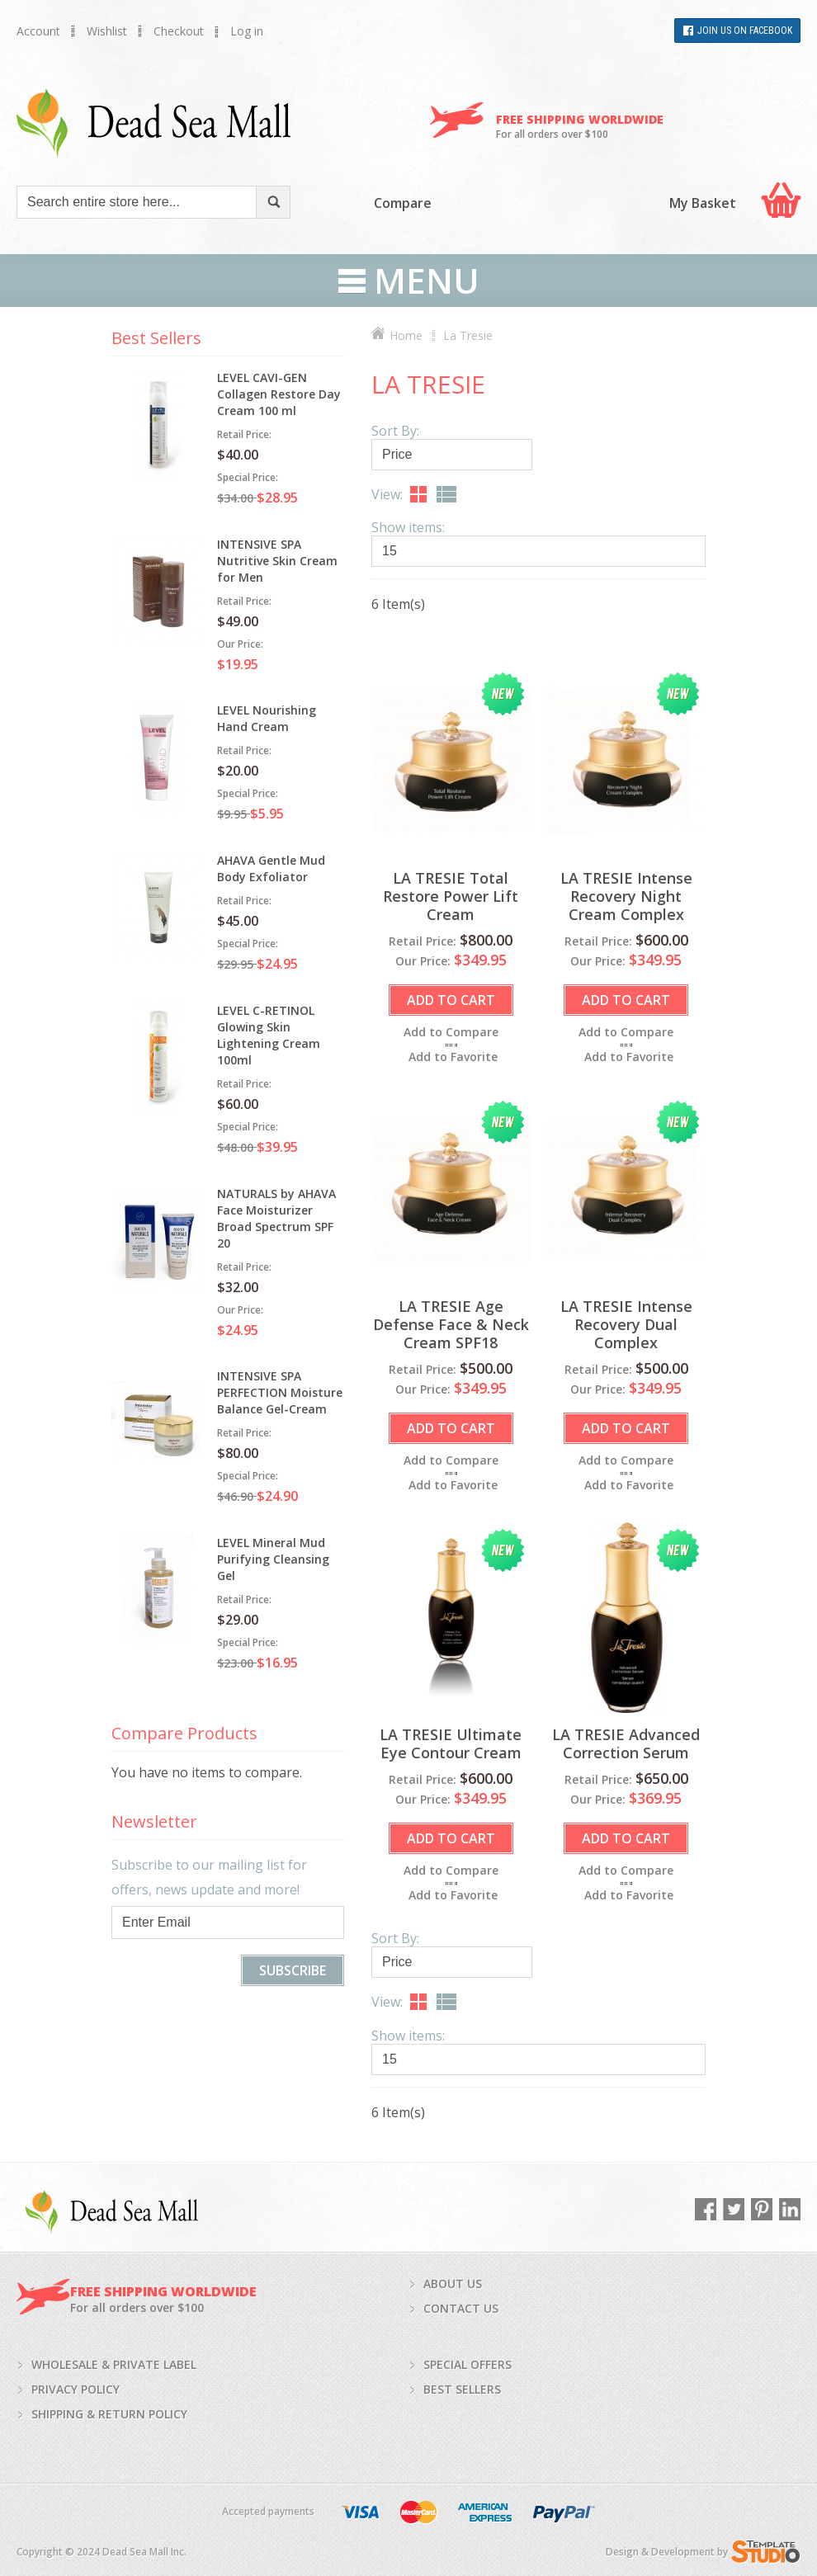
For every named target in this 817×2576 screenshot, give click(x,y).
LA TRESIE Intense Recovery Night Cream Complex (626, 896)
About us (452, 2283)
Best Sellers (462, 2389)
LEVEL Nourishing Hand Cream (266, 718)
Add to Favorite (453, 1056)
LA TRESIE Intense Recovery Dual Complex (626, 1324)
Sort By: (395, 430)
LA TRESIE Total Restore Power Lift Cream (450, 896)
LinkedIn (789, 2209)
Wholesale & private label (113, 2364)
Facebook (705, 2209)
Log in (246, 31)
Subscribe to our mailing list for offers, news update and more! (209, 1877)
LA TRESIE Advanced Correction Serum (626, 1743)
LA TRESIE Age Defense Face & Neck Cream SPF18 (451, 1324)
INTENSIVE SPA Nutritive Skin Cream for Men (277, 560)
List (446, 494)
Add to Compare (451, 1032)
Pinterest (761, 2209)
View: (387, 494)
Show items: (408, 527)
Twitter (733, 2209)
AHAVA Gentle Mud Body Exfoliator (271, 868)
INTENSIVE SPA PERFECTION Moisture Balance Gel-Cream (279, 1392)
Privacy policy (75, 2389)
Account (38, 31)
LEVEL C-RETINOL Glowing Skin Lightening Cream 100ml (268, 1035)
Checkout (178, 31)
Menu (426, 281)
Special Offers (467, 2364)
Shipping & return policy (109, 2414)
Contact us (460, 2308)
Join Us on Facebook (744, 30)
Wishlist (107, 31)
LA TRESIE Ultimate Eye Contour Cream (451, 1743)
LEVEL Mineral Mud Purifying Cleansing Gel (273, 1559)
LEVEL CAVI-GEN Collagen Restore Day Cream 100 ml (279, 394)
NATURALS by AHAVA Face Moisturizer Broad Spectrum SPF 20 (276, 1218)
